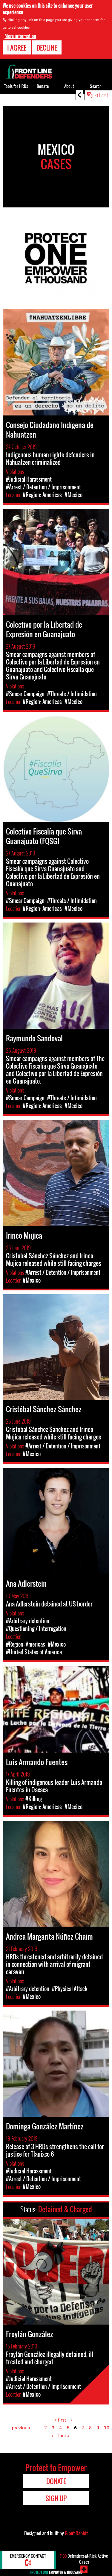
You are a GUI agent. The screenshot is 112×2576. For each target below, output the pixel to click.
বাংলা (102, 94)
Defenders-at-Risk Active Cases (84, 2559)
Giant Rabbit (76, 2533)
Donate (43, 86)
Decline (46, 47)
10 (106, 2428)
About (69, 86)
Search (96, 86)
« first (60, 2420)
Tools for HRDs (16, 86)
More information (20, 36)
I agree (16, 47)
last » (64, 2435)
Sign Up (56, 2498)
